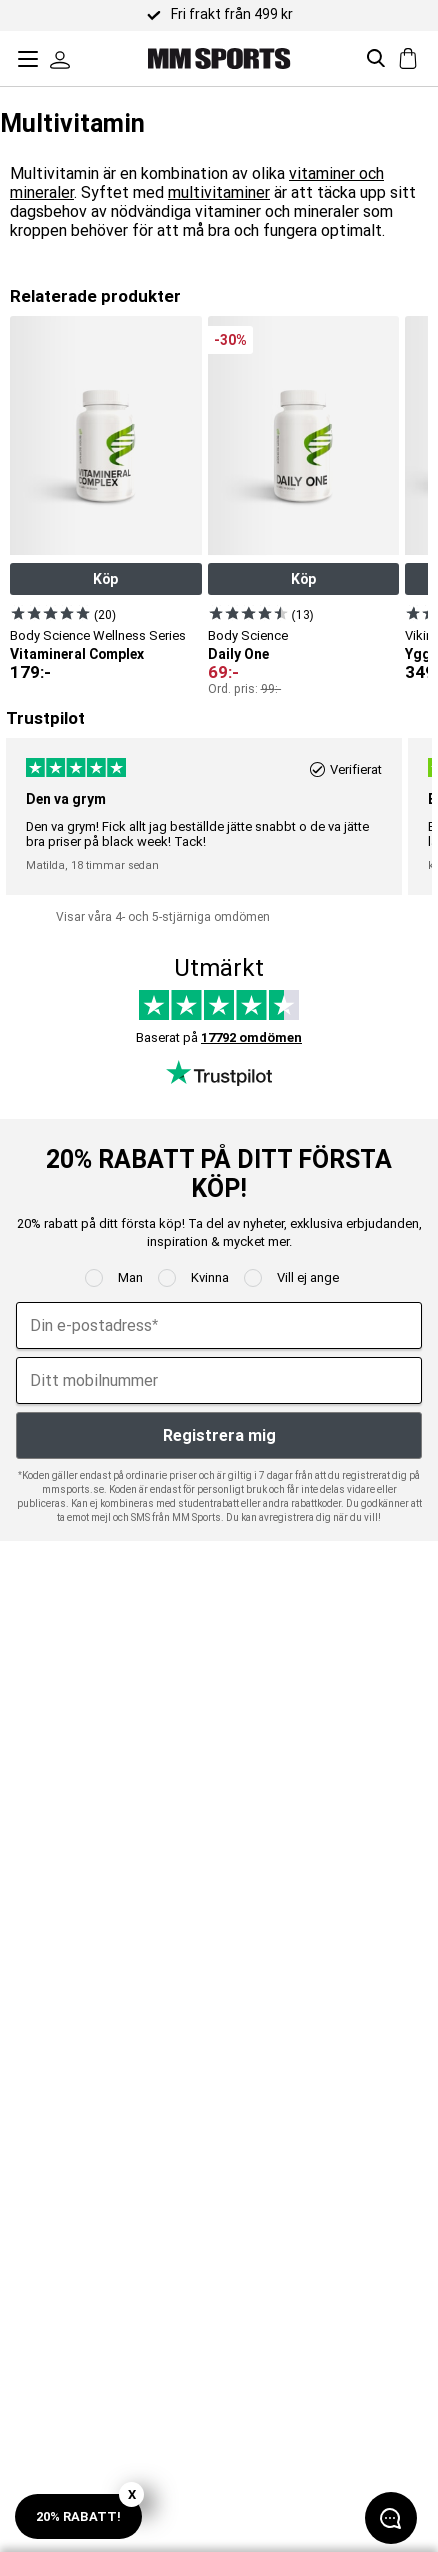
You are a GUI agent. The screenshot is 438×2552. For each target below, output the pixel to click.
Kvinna (210, 1277)
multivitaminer (219, 192)
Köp (105, 579)
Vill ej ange (308, 1277)
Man (130, 1277)
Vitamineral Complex (77, 654)
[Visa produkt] (50, 613)
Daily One (238, 654)
